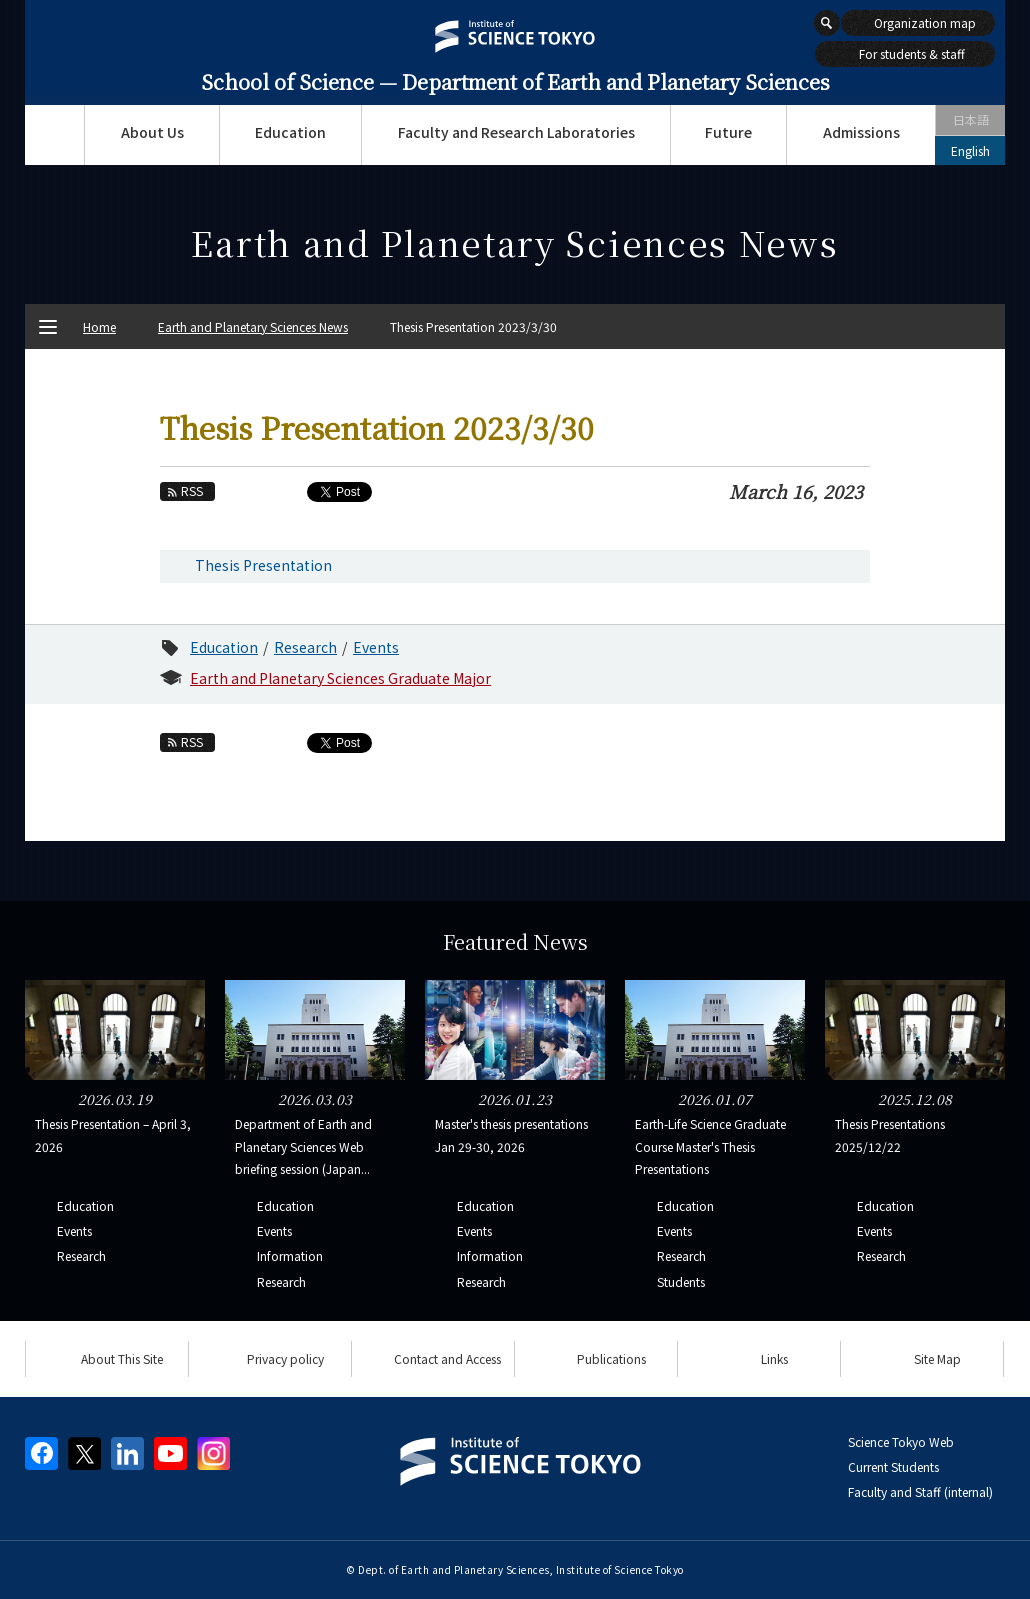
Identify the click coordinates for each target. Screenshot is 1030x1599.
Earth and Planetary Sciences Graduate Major (340, 678)
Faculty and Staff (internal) (920, 1491)
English (970, 150)
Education (290, 132)
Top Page (54, 135)
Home (99, 326)
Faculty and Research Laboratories (516, 132)
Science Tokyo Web (901, 1441)
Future (728, 132)
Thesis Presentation (263, 565)
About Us (152, 132)
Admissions (861, 132)
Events (376, 647)
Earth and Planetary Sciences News (253, 326)
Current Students (893, 1466)
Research (305, 647)
